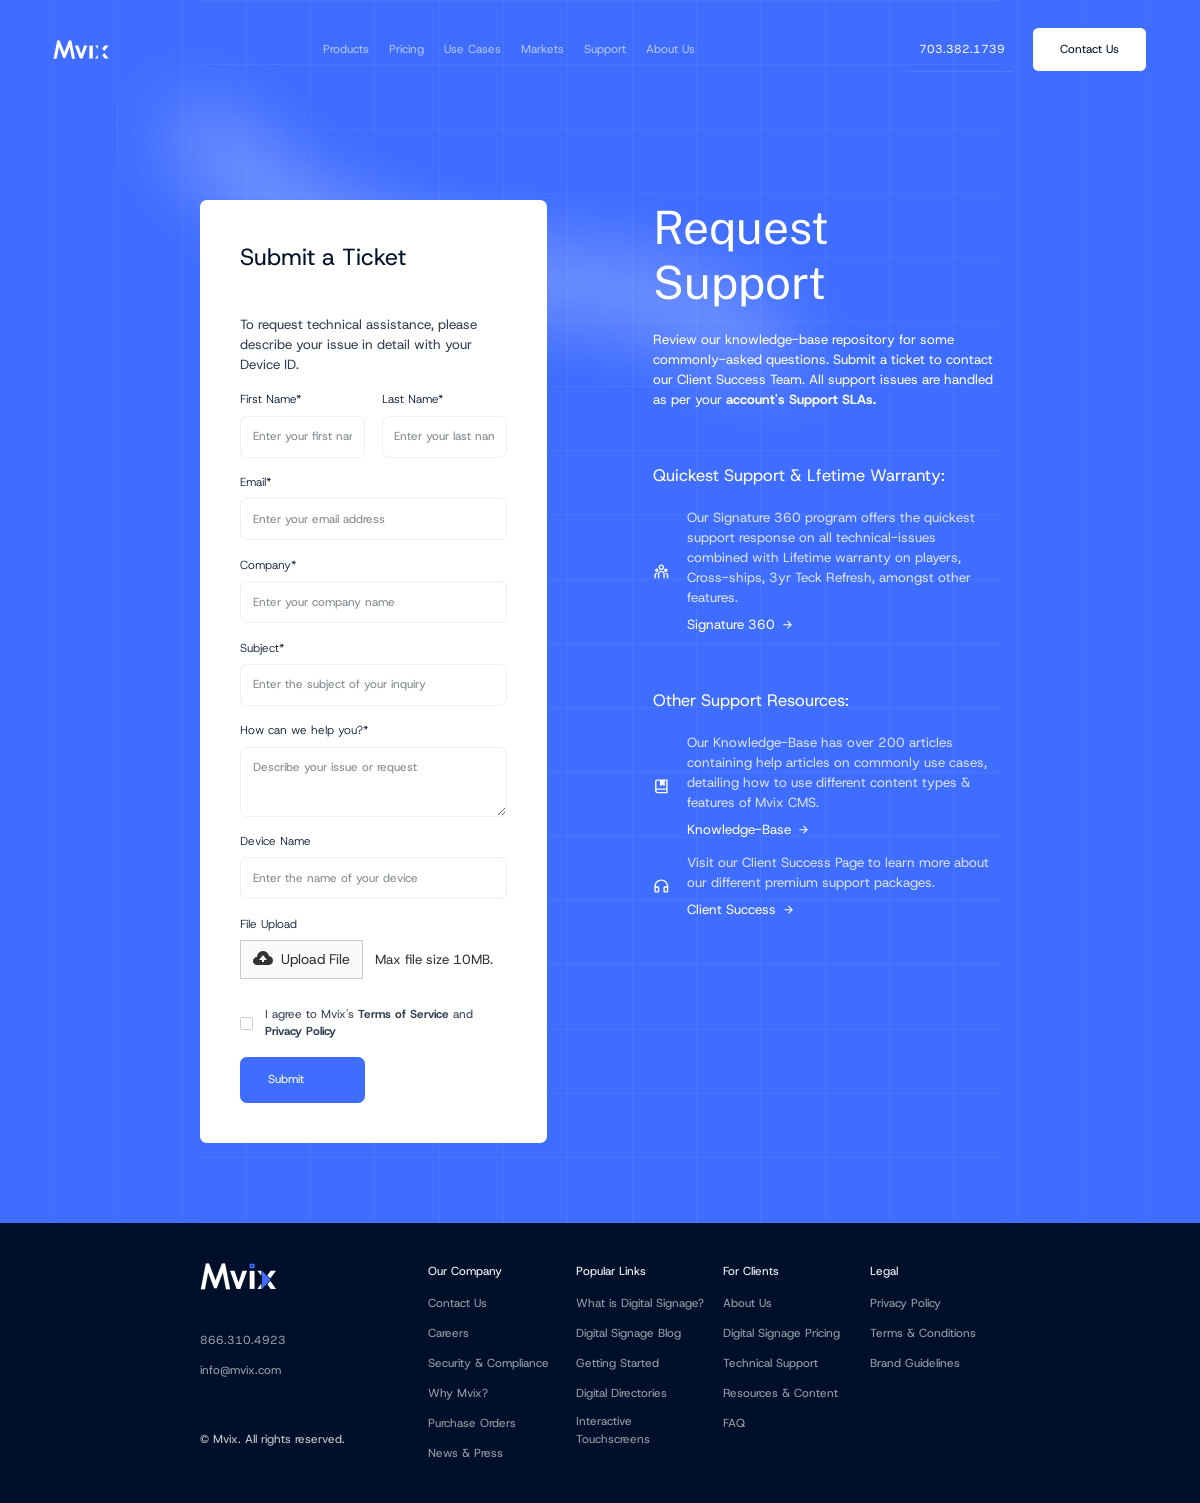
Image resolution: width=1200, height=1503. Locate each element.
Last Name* (412, 399)
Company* (268, 565)
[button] (346, 49)
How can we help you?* (304, 730)
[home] (80, 49)
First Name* (270, 399)
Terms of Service (403, 1014)
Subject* (262, 648)
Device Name (275, 841)
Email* (255, 482)
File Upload (268, 924)
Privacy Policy (300, 1031)
